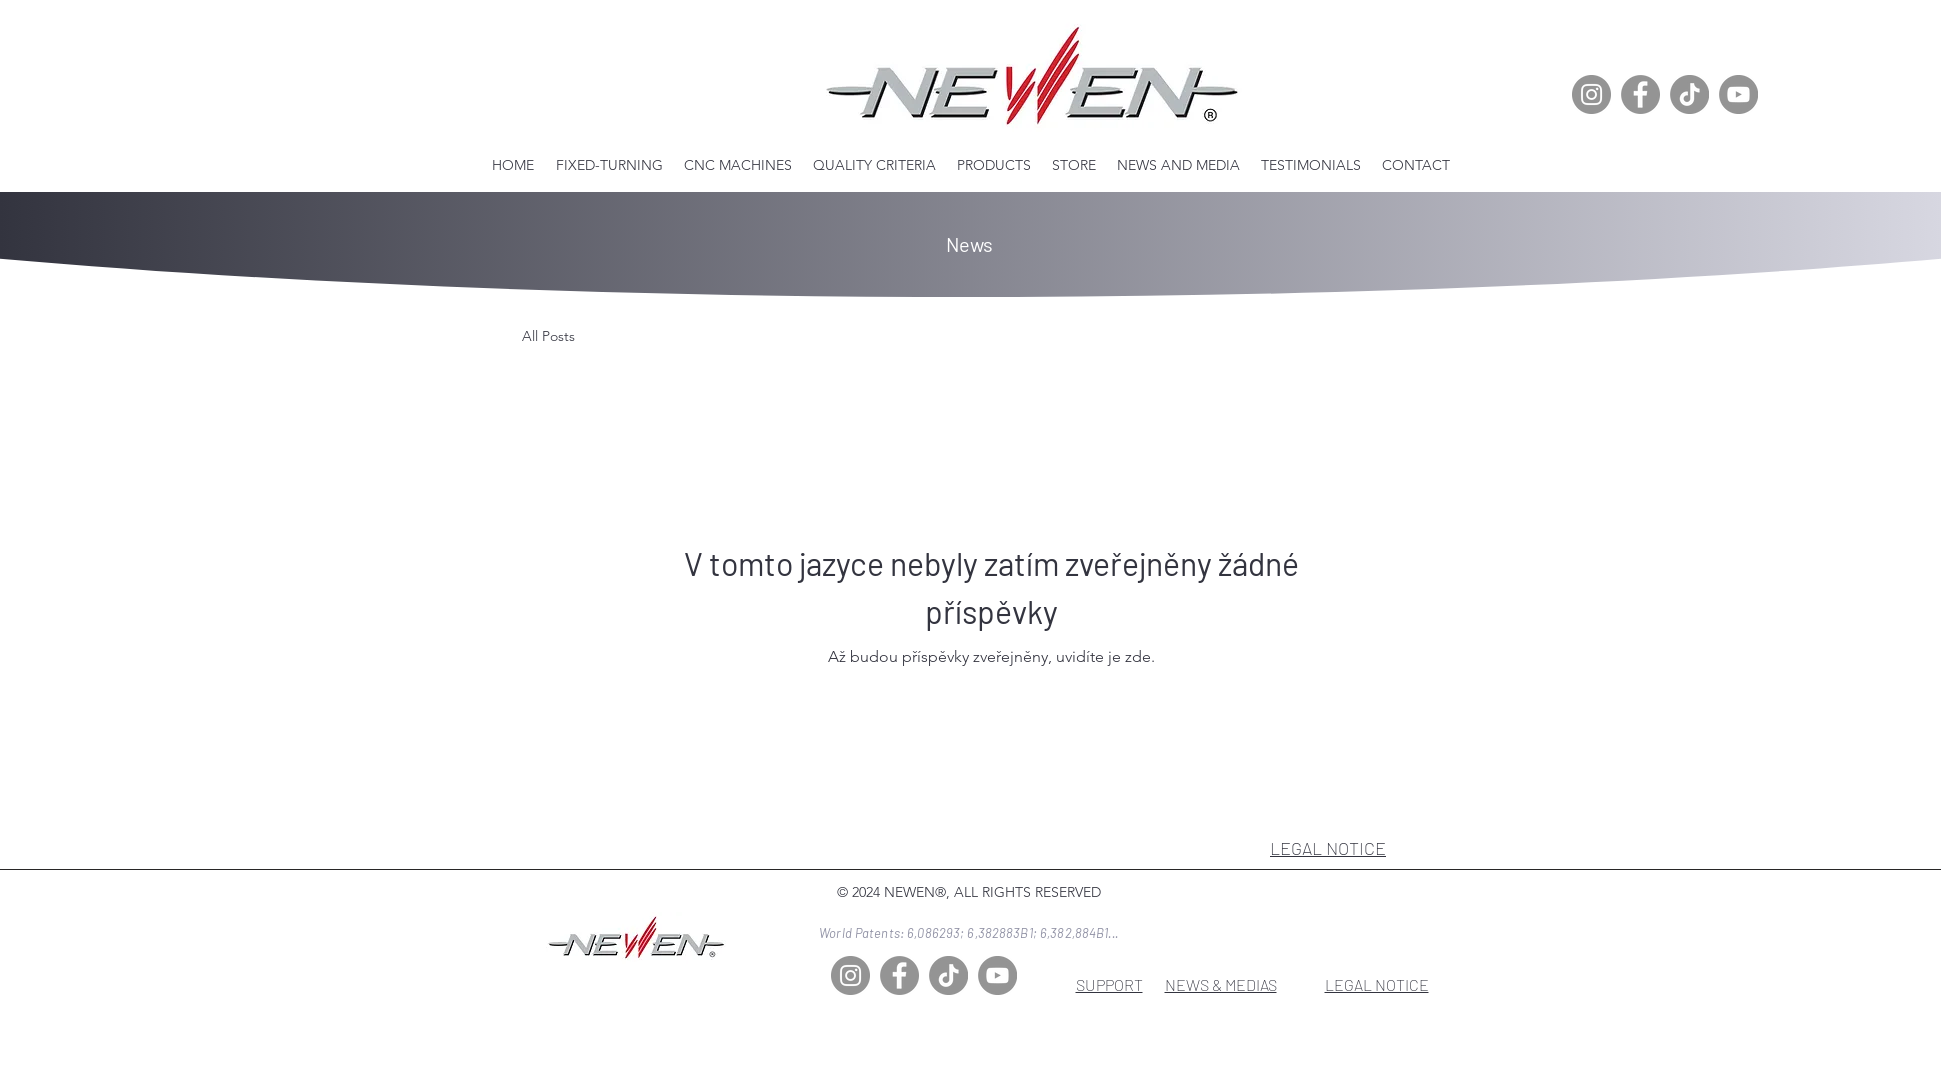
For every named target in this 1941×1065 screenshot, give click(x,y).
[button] (738, 165)
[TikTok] (1689, 94)
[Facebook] (1640, 94)
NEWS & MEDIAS (1221, 984)
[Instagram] (1591, 94)
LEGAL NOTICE (1328, 848)
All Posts (548, 336)
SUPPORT (1109, 984)
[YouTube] (1738, 94)
